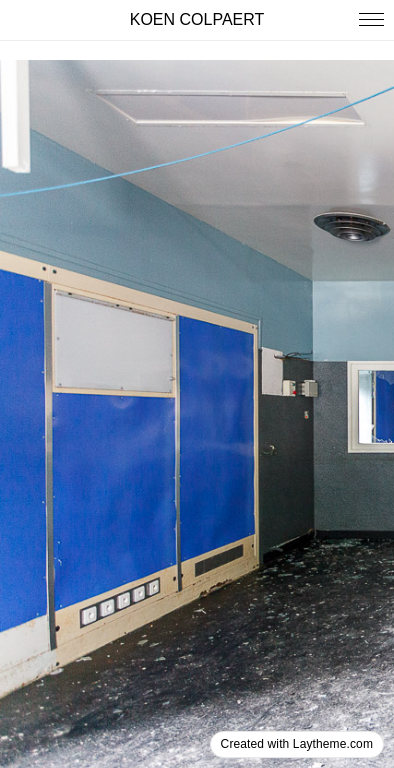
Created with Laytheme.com (297, 744)
